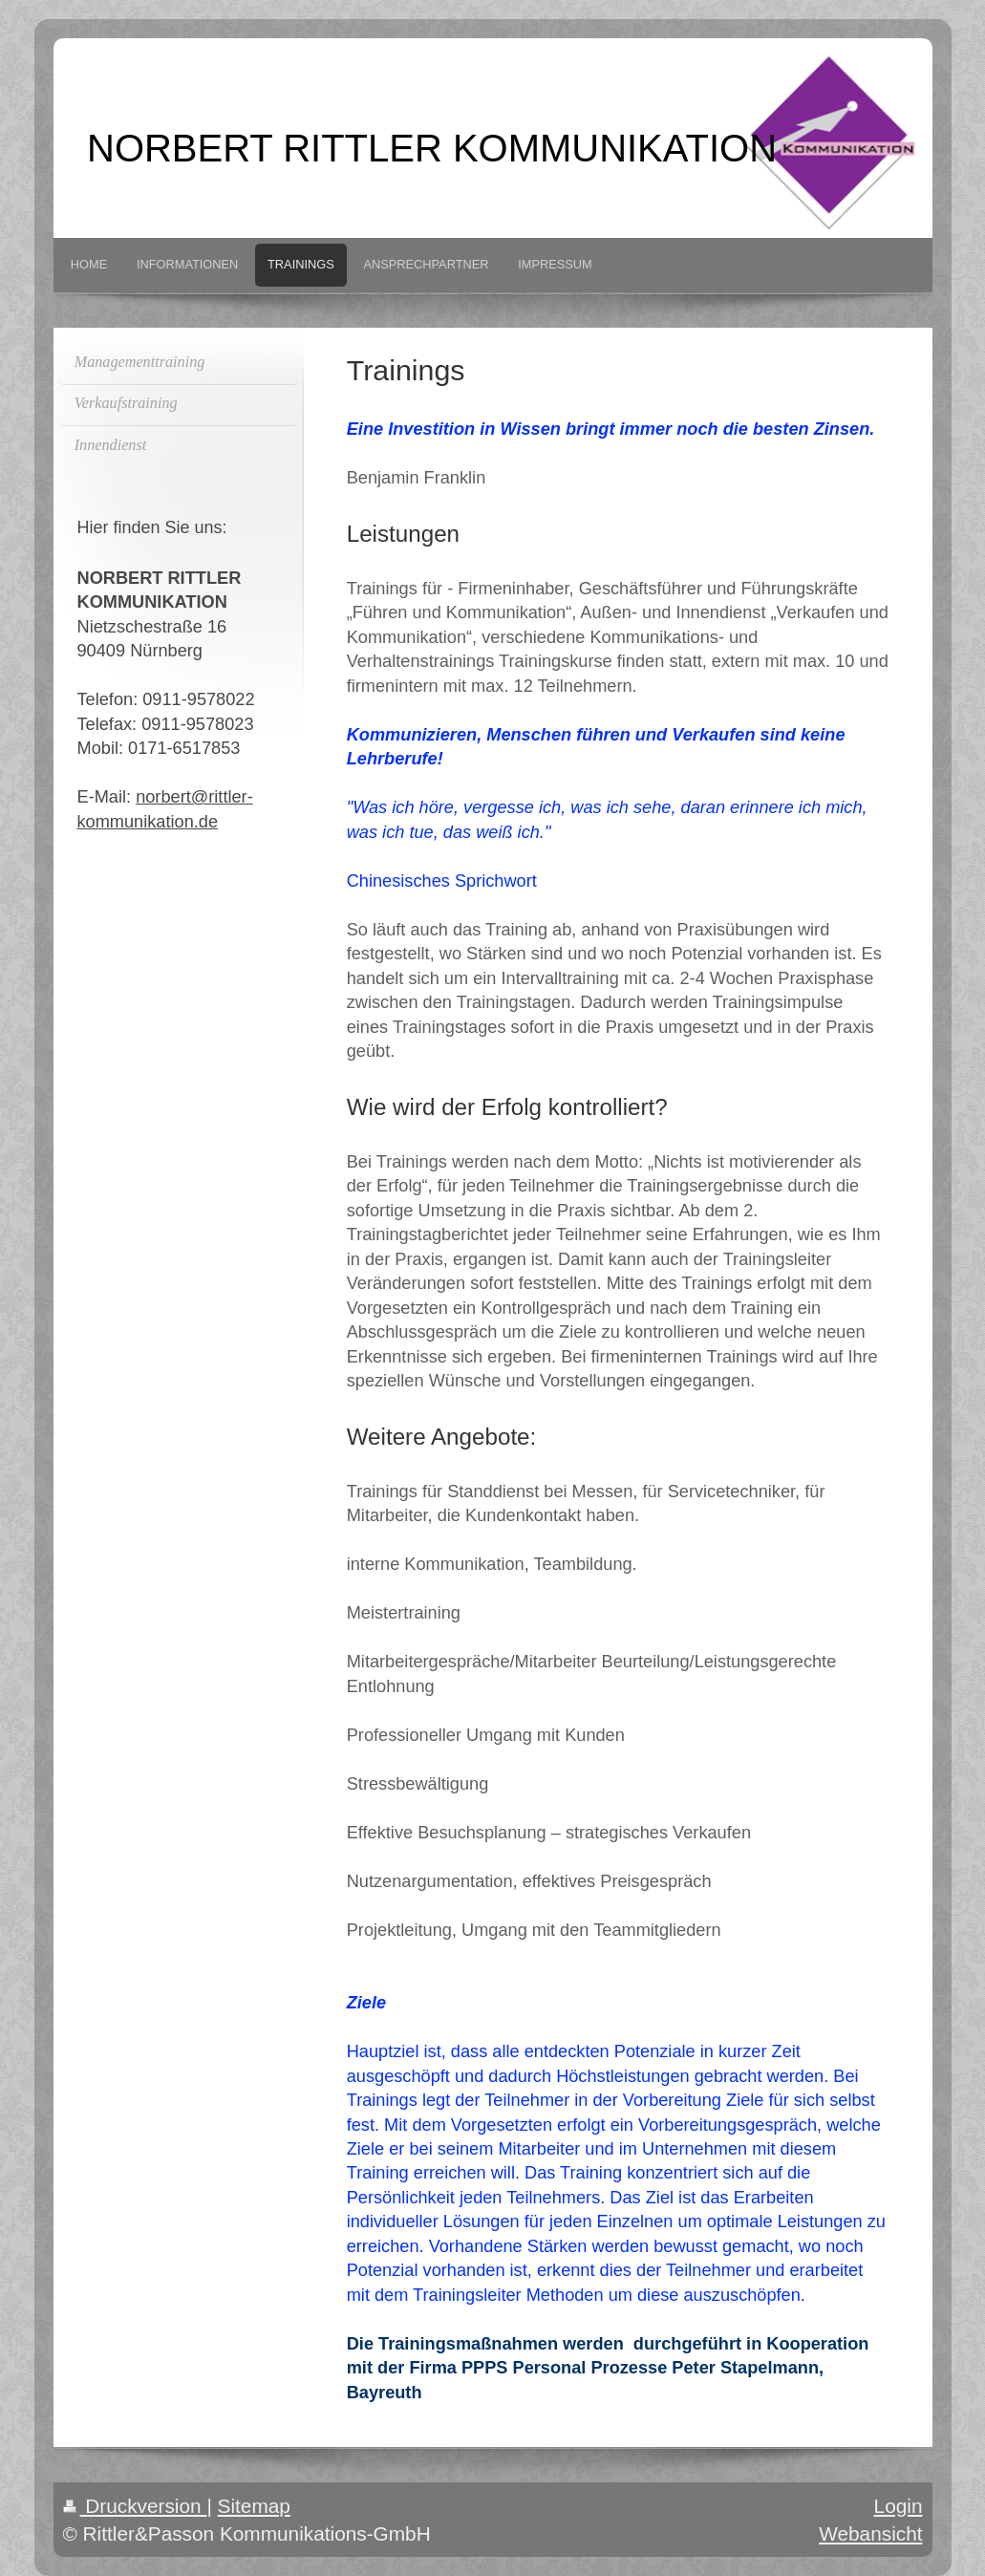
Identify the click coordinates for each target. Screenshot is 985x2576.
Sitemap (254, 2506)
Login (898, 2506)
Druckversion (135, 2506)
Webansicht (870, 2533)
